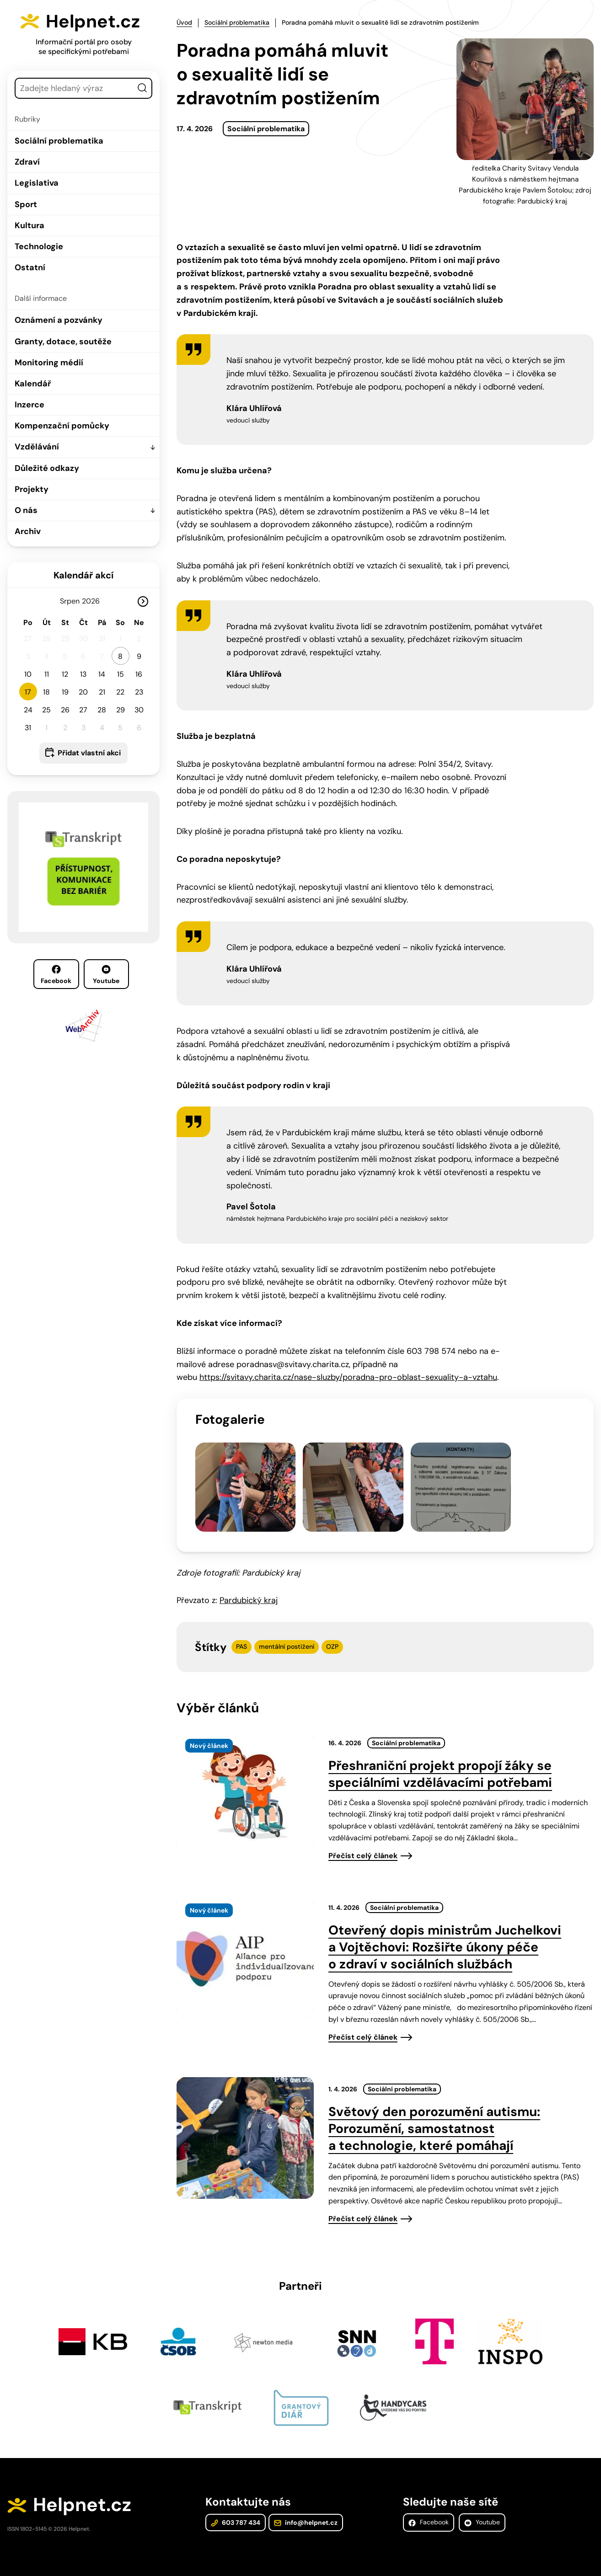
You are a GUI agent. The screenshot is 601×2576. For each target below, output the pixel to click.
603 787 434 (235, 2514)
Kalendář (33, 383)
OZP (332, 1637)
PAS (241, 1637)
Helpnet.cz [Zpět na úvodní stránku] (95, 21)
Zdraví (27, 161)
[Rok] (95, 601)
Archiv (28, 531)
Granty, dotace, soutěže (63, 341)
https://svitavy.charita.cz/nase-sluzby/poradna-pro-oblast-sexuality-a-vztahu (348, 1377)
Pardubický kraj (249, 1590)
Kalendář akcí (83, 575)
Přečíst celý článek (362, 1846)
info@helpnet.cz (305, 2514)
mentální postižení (286, 1637)
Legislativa (37, 182)
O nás (26, 510)
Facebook (56, 975)
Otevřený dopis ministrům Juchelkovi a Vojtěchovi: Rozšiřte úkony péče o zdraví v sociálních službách (444, 1937)
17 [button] (28, 692)
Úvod (184, 22)
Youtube (106, 975)
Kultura (29, 225)
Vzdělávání (37, 446)
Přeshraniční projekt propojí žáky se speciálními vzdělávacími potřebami (440, 1764)
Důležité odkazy (47, 468)
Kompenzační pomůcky (62, 425)
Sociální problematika (59, 140)
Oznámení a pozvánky (58, 320)
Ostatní (30, 267)
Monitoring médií (49, 362)
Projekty (31, 489)
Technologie (39, 246)
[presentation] (245, 1782)
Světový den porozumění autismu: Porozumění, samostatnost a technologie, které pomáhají (434, 2119)
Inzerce (29, 404)
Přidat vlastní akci (89, 753)
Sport (26, 204)
